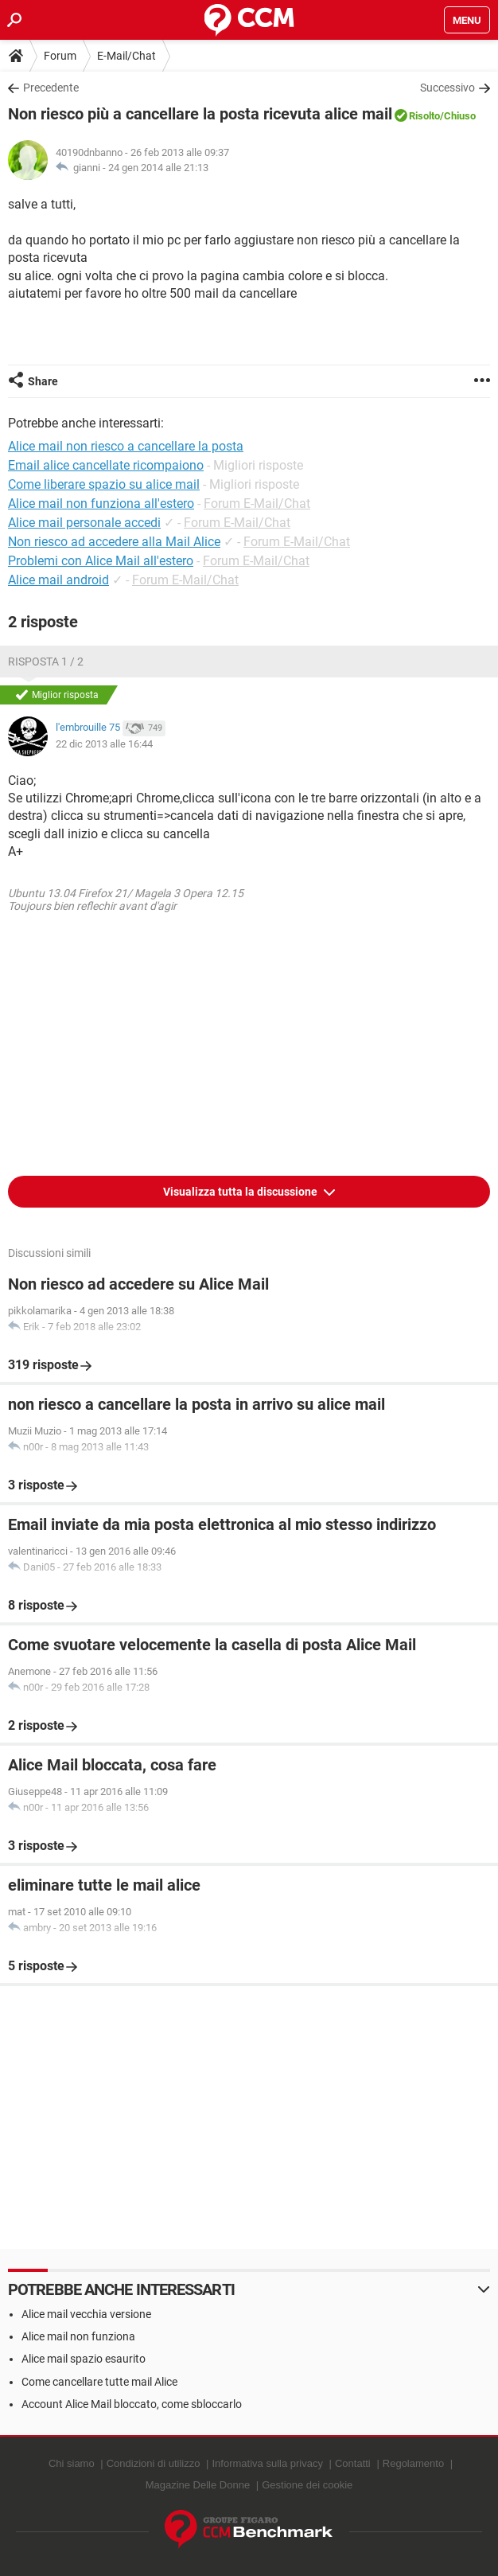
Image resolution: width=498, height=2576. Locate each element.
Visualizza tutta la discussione (241, 1191)
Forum (60, 55)
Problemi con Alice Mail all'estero (100, 560)
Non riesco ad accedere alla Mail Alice (114, 541)
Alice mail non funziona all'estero (101, 503)
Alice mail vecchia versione (86, 2314)
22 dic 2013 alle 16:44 (104, 744)
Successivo (447, 87)
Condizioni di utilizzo (153, 2463)
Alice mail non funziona (78, 2336)
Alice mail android (58, 579)
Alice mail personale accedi (84, 522)
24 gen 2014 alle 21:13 (158, 168)
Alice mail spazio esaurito (83, 2358)
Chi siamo (72, 2463)
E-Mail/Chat (126, 55)
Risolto (424, 116)
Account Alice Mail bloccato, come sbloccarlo (131, 2404)
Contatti (353, 2463)
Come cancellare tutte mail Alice (99, 2381)
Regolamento (413, 2463)
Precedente (51, 87)
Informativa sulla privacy (267, 2463)
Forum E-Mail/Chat (257, 503)
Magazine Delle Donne (198, 2485)
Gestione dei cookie (307, 2485)
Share (43, 381)
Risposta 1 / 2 (46, 661)
